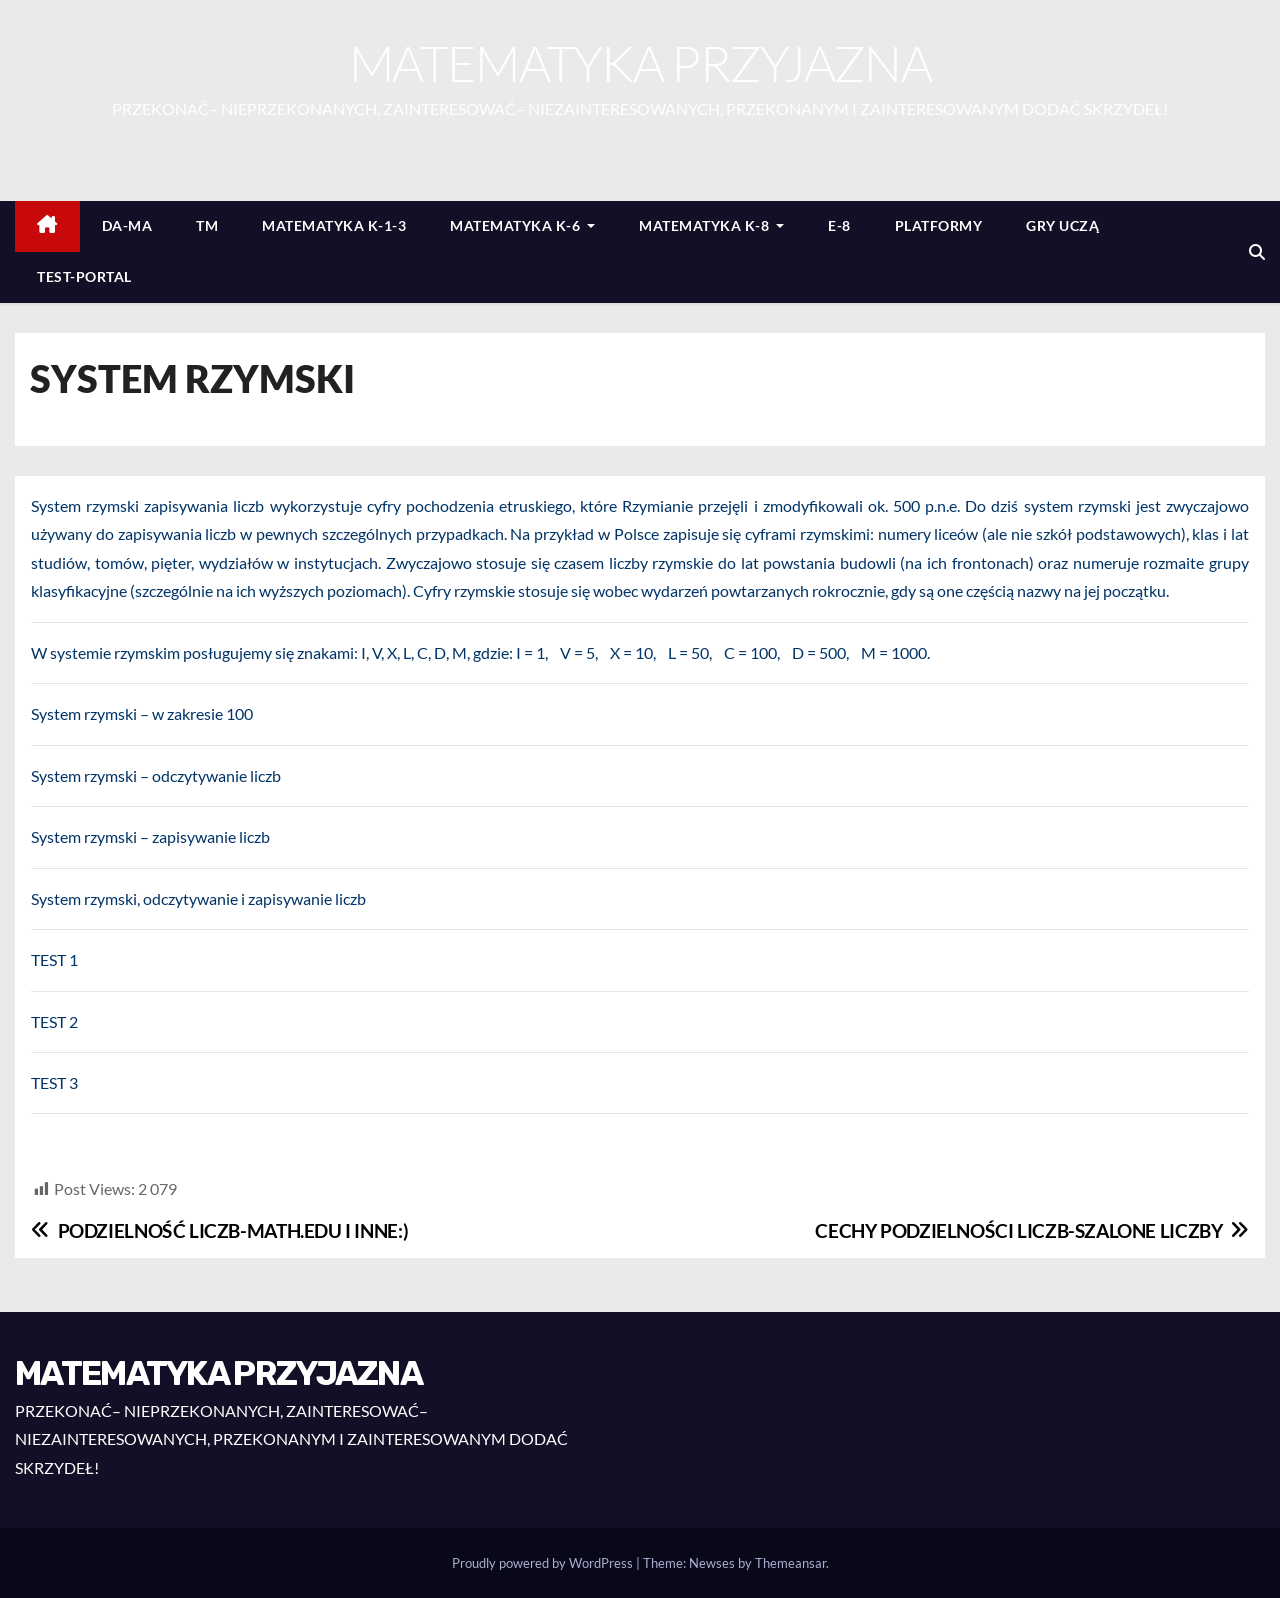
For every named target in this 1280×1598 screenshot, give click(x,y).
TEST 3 (54, 1082)
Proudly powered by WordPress (544, 1563)
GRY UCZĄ (1062, 225)
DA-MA (127, 225)
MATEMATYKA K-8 (711, 225)
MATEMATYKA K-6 (522, 225)
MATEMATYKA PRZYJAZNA (640, 62)
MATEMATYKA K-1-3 (334, 225)
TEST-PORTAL (84, 276)
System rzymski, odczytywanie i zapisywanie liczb (198, 898)
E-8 (839, 225)
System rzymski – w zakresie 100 (142, 713)
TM (207, 225)
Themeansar (790, 1563)
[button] (1257, 251)
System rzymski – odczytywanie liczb (156, 775)
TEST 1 (54, 959)
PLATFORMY (939, 225)
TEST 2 (54, 1021)
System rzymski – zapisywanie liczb (150, 836)
